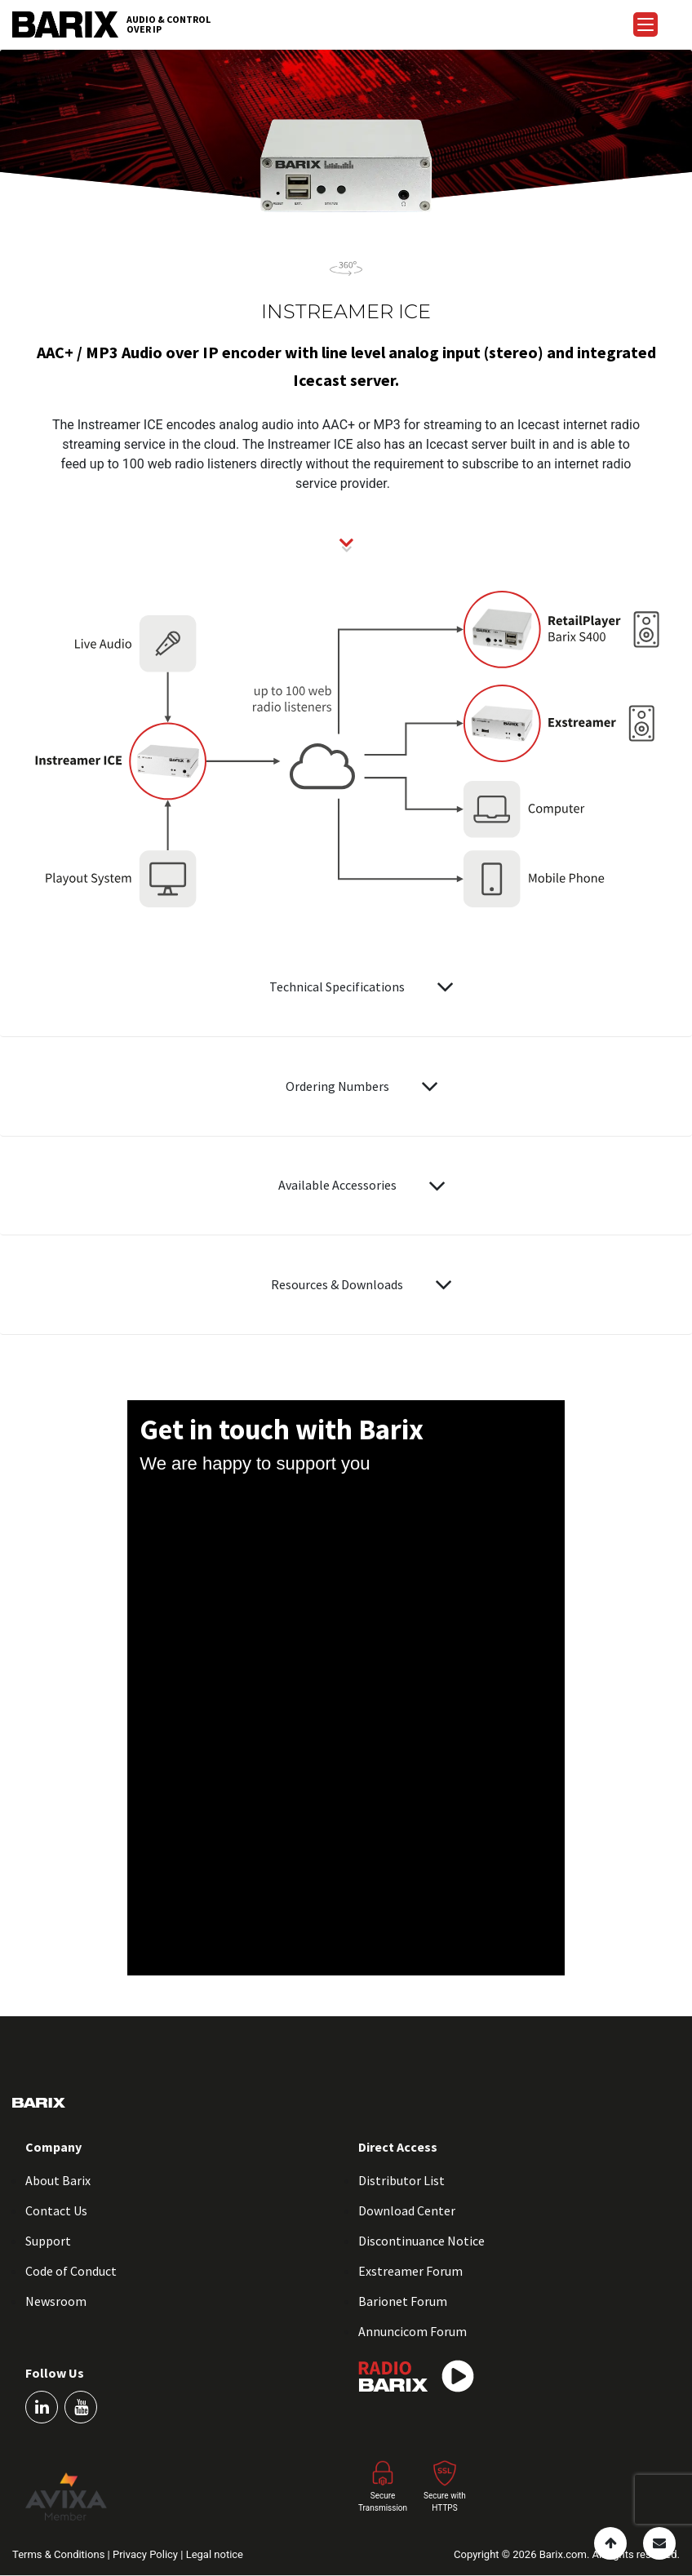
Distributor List (401, 2180)
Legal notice (214, 2554)
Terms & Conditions (60, 2554)
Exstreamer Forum (410, 2271)
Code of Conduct (71, 2271)
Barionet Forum (402, 2301)
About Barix (58, 2180)
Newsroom (55, 2301)
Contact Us (56, 2210)
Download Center (406, 2210)
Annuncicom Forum (412, 2331)
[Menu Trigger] (645, 24)
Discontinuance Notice (421, 2240)
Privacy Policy (146, 2554)
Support (48, 2240)
